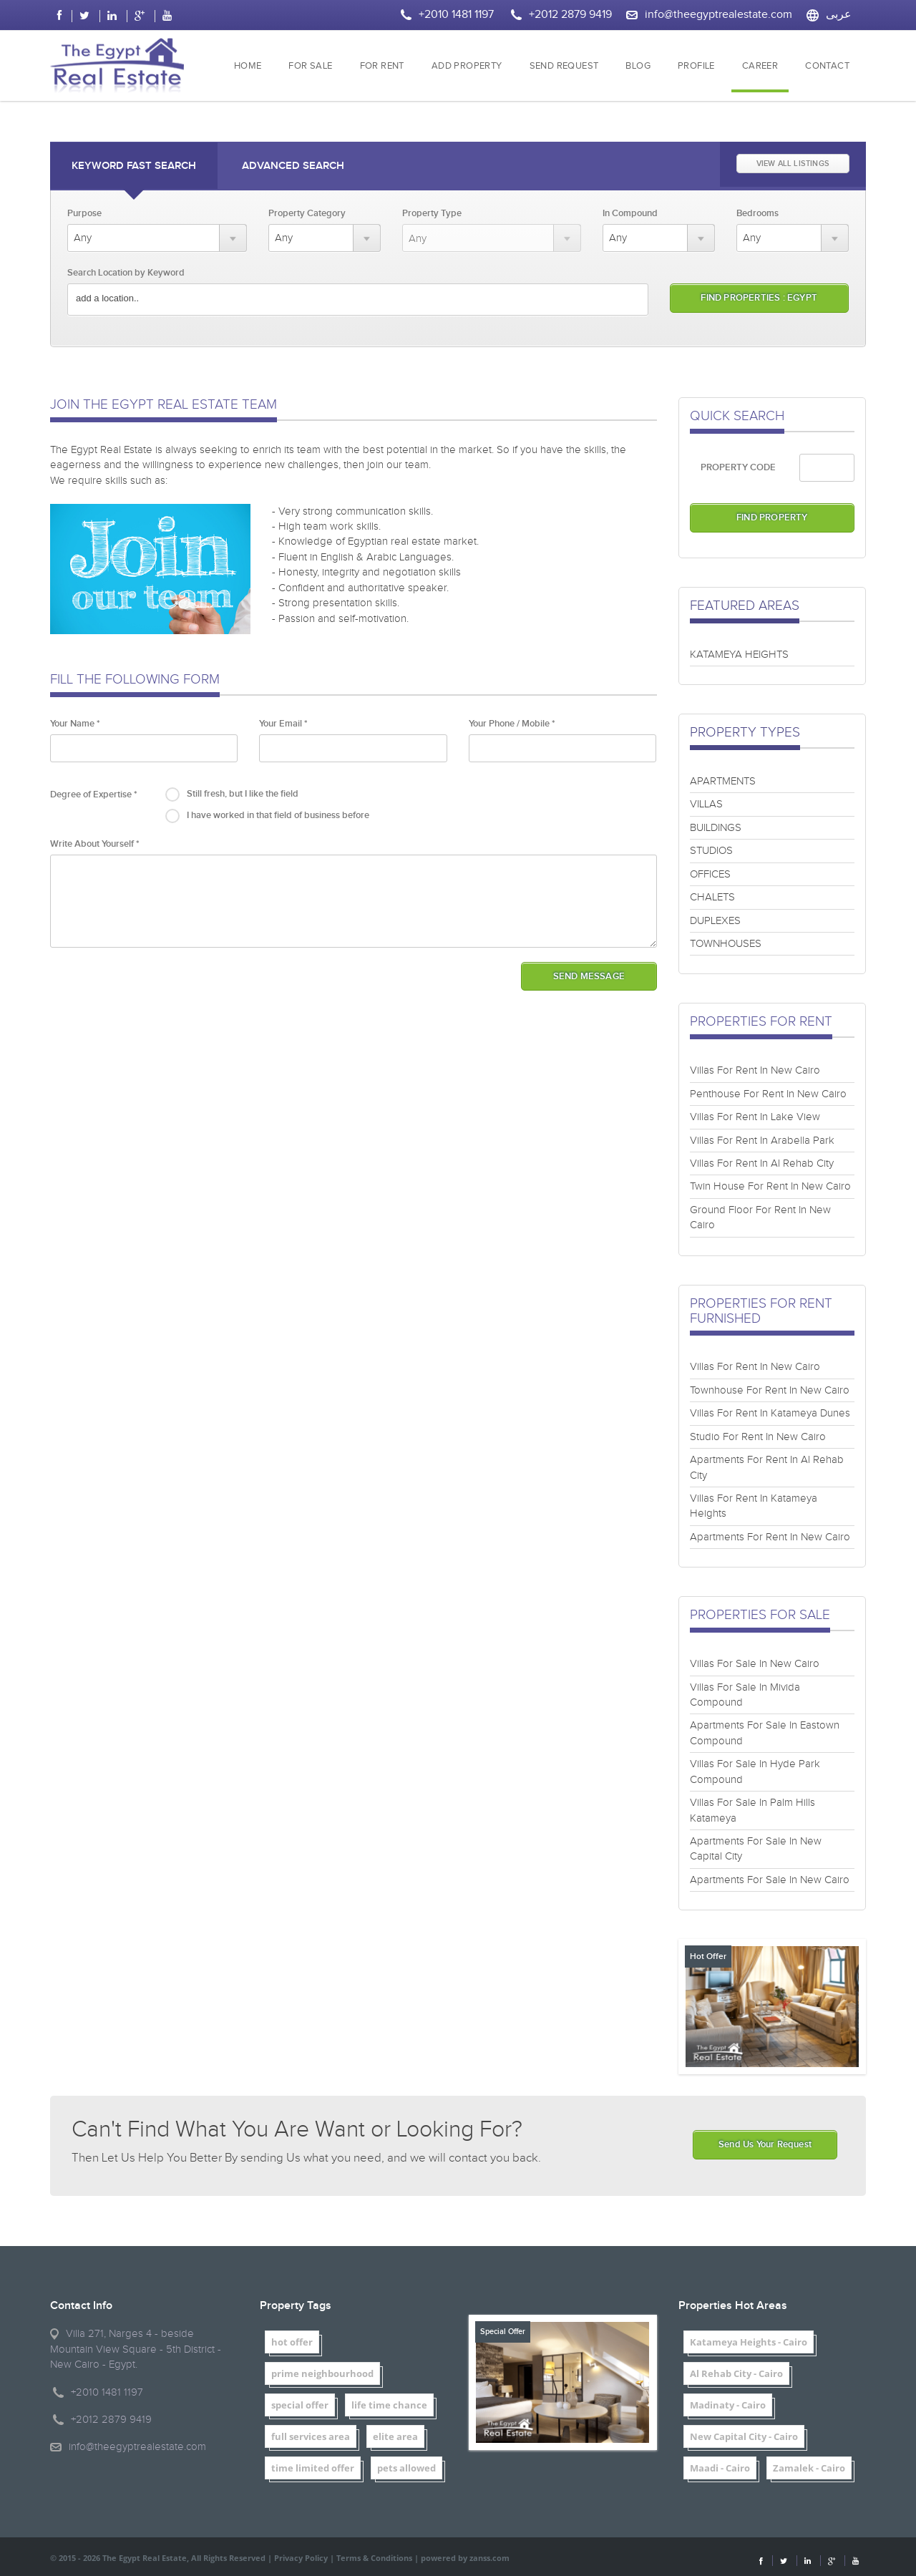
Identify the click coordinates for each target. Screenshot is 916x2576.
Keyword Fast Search (134, 166)
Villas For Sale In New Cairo (754, 1664)
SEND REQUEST (564, 66)
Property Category (307, 213)
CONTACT (827, 66)
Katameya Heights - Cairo (748, 2342)
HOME (248, 66)
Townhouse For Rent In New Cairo (769, 1390)
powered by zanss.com (465, 2557)
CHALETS (712, 897)
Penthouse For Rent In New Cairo (768, 1094)
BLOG (638, 66)
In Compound (630, 213)
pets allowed (406, 2467)
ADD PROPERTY (467, 66)
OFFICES (710, 874)
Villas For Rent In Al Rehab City (762, 1163)
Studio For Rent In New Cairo (758, 1437)
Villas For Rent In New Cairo (755, 1070)
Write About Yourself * (95, 844)
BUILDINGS (715, 828)
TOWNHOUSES (725, 944)
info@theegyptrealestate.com (718, 14)
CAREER (760, 66)
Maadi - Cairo (720, 2467)
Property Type (432, 213)
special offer (299, 2404)
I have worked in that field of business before (278, 815)
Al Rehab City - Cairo (736, 2373)
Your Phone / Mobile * (512, 723)
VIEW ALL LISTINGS (792, 163)
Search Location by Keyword (126, 272)
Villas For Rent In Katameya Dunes (770, 1413)
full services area (310, 2436)
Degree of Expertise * (93, 794)
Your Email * (283, 723)
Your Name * (75, 723)
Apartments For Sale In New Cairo (769, 1880)
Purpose (84, 213)
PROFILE (696, 66)
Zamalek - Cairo (809, 2467)
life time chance (389, 2404)
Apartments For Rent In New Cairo (770, 1537)
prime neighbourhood (322, 2373)
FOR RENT (382, 66)
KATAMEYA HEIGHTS (739, 654)
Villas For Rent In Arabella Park (762, 1140)
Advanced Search (293, 166)
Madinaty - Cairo (728, 2404)
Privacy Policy (301, 2557)
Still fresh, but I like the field (242, 793)
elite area (395, 2436)
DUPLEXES (715, 921)
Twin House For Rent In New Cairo (770, 1186)
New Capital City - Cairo (744, 2436)
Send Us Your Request (765, 2144)
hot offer (292, 2342)
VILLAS (706, 804)
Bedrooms (757, 213)
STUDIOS (711, 851)
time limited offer (312, 2467)
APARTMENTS (723, 781)
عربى (839, 14)
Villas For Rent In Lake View (755, 1117)
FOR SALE (310, 66)
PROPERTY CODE (738, 467)
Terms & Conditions (374, 2557)
